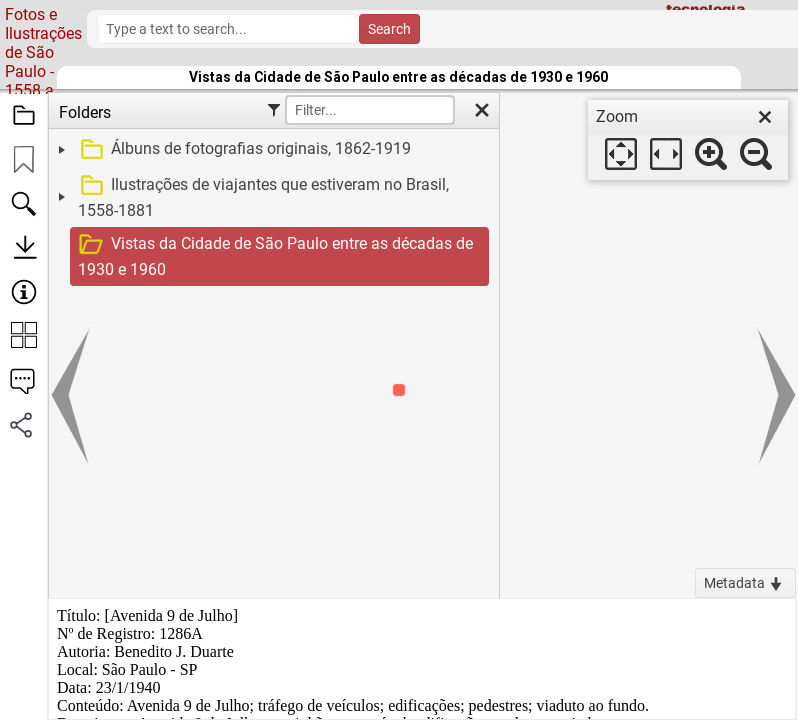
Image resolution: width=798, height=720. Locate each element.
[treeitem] (271, 150)
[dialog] (688, 140)
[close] (765, 117)
